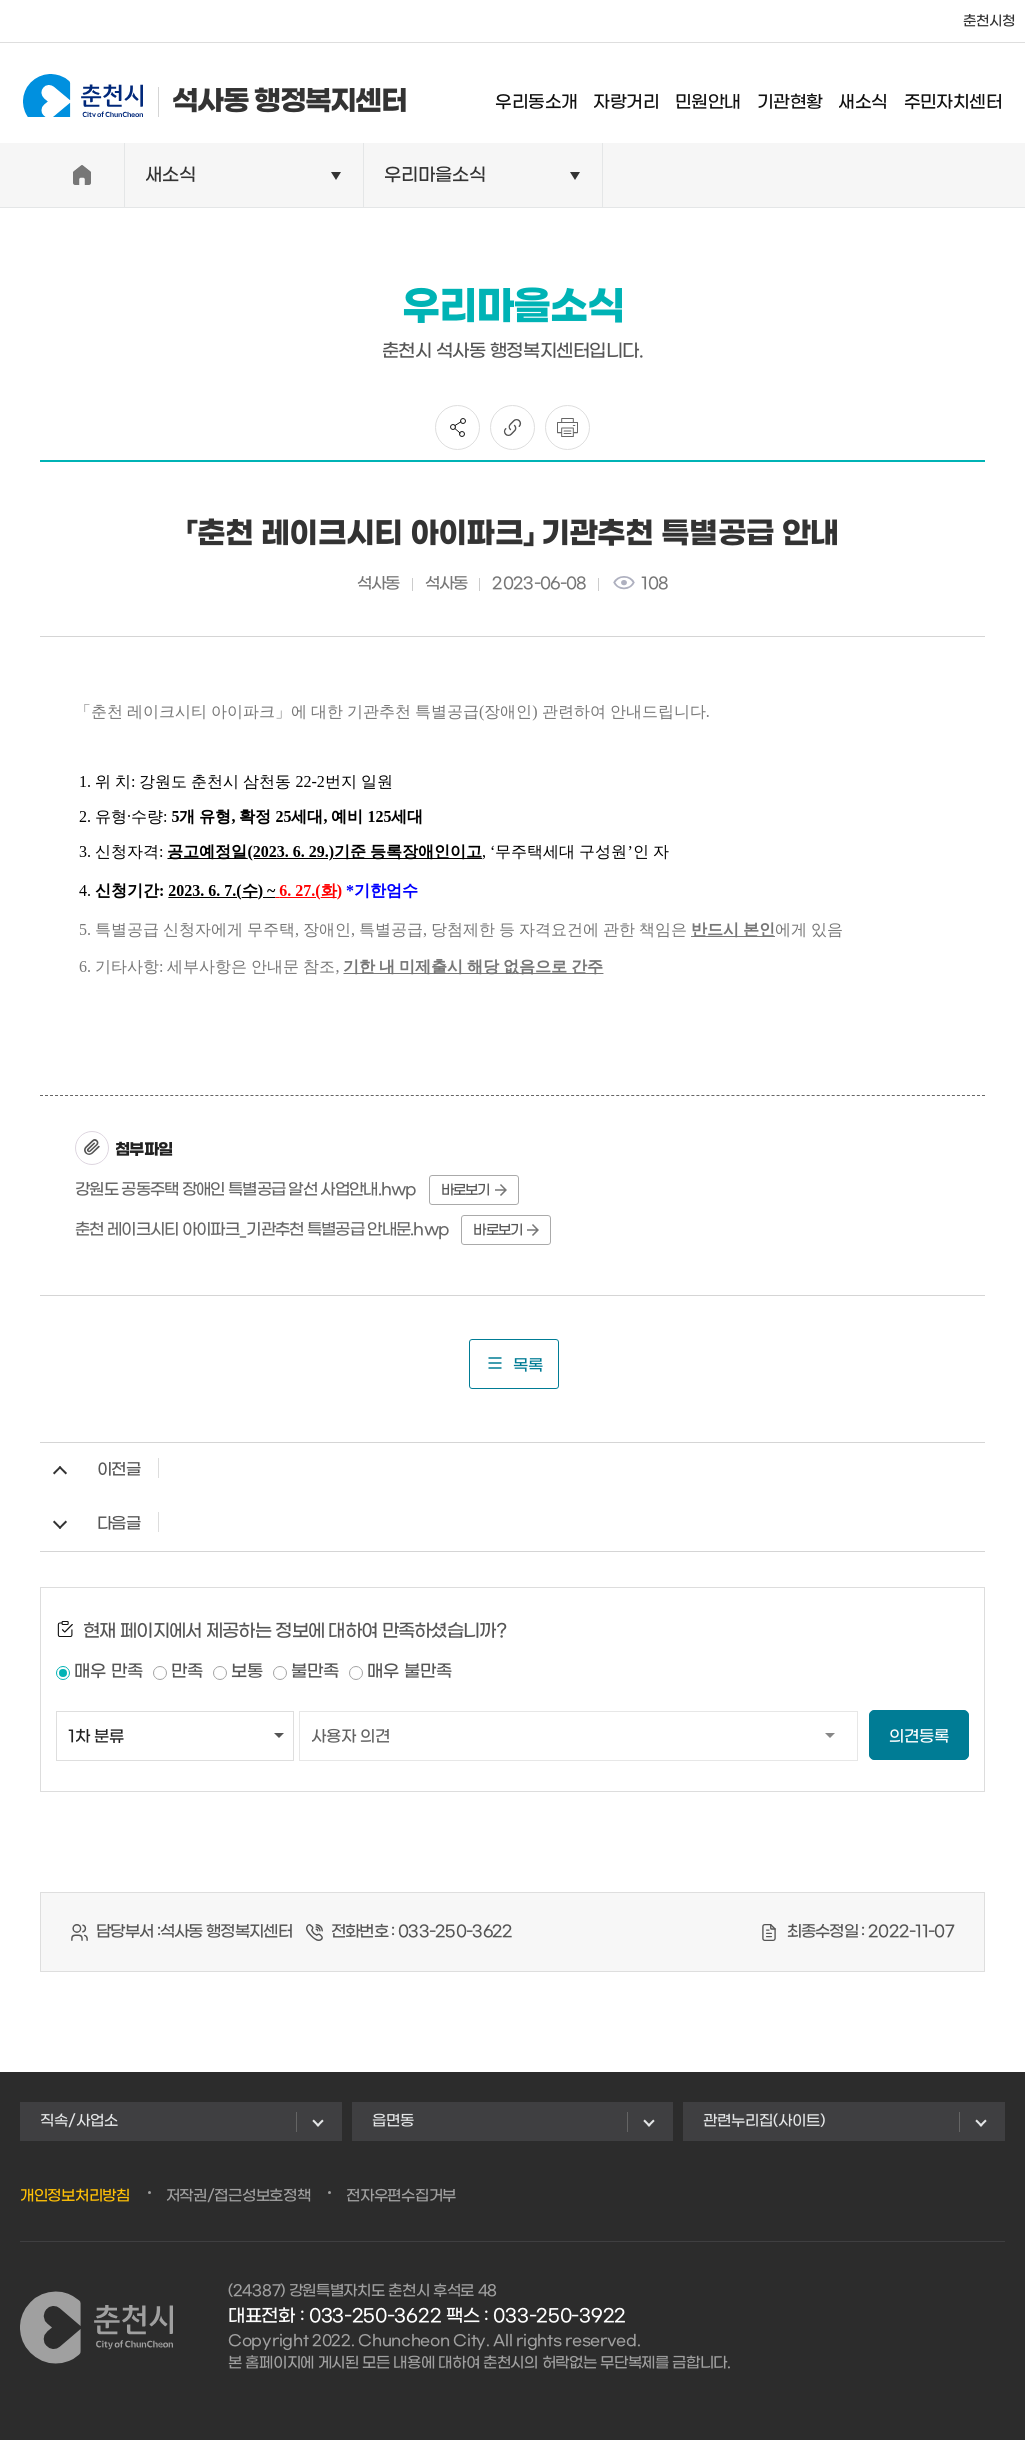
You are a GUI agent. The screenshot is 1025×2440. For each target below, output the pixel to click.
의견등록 (919, 1736)
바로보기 (474, 1190)
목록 (514, 1364)
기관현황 (803, 94)
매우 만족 (108, 1672)
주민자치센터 (966, 94)
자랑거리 (640, 94)
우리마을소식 (435, 175)
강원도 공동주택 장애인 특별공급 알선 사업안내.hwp (246, 1189)
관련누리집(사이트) (764, 2121)
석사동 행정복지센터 (201, 92)
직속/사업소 (79, 2121)
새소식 (875, 94)
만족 (187, 1672)
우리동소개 (550, 94)
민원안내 (721, 94)
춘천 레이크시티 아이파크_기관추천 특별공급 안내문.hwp (262, 1229)
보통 (247, 1672)
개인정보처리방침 (75, 2196)
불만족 (315, 1672)
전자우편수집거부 (401, 2196)
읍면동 (393, 2121)
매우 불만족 (409, 1672)
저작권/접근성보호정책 (238, 2196)
